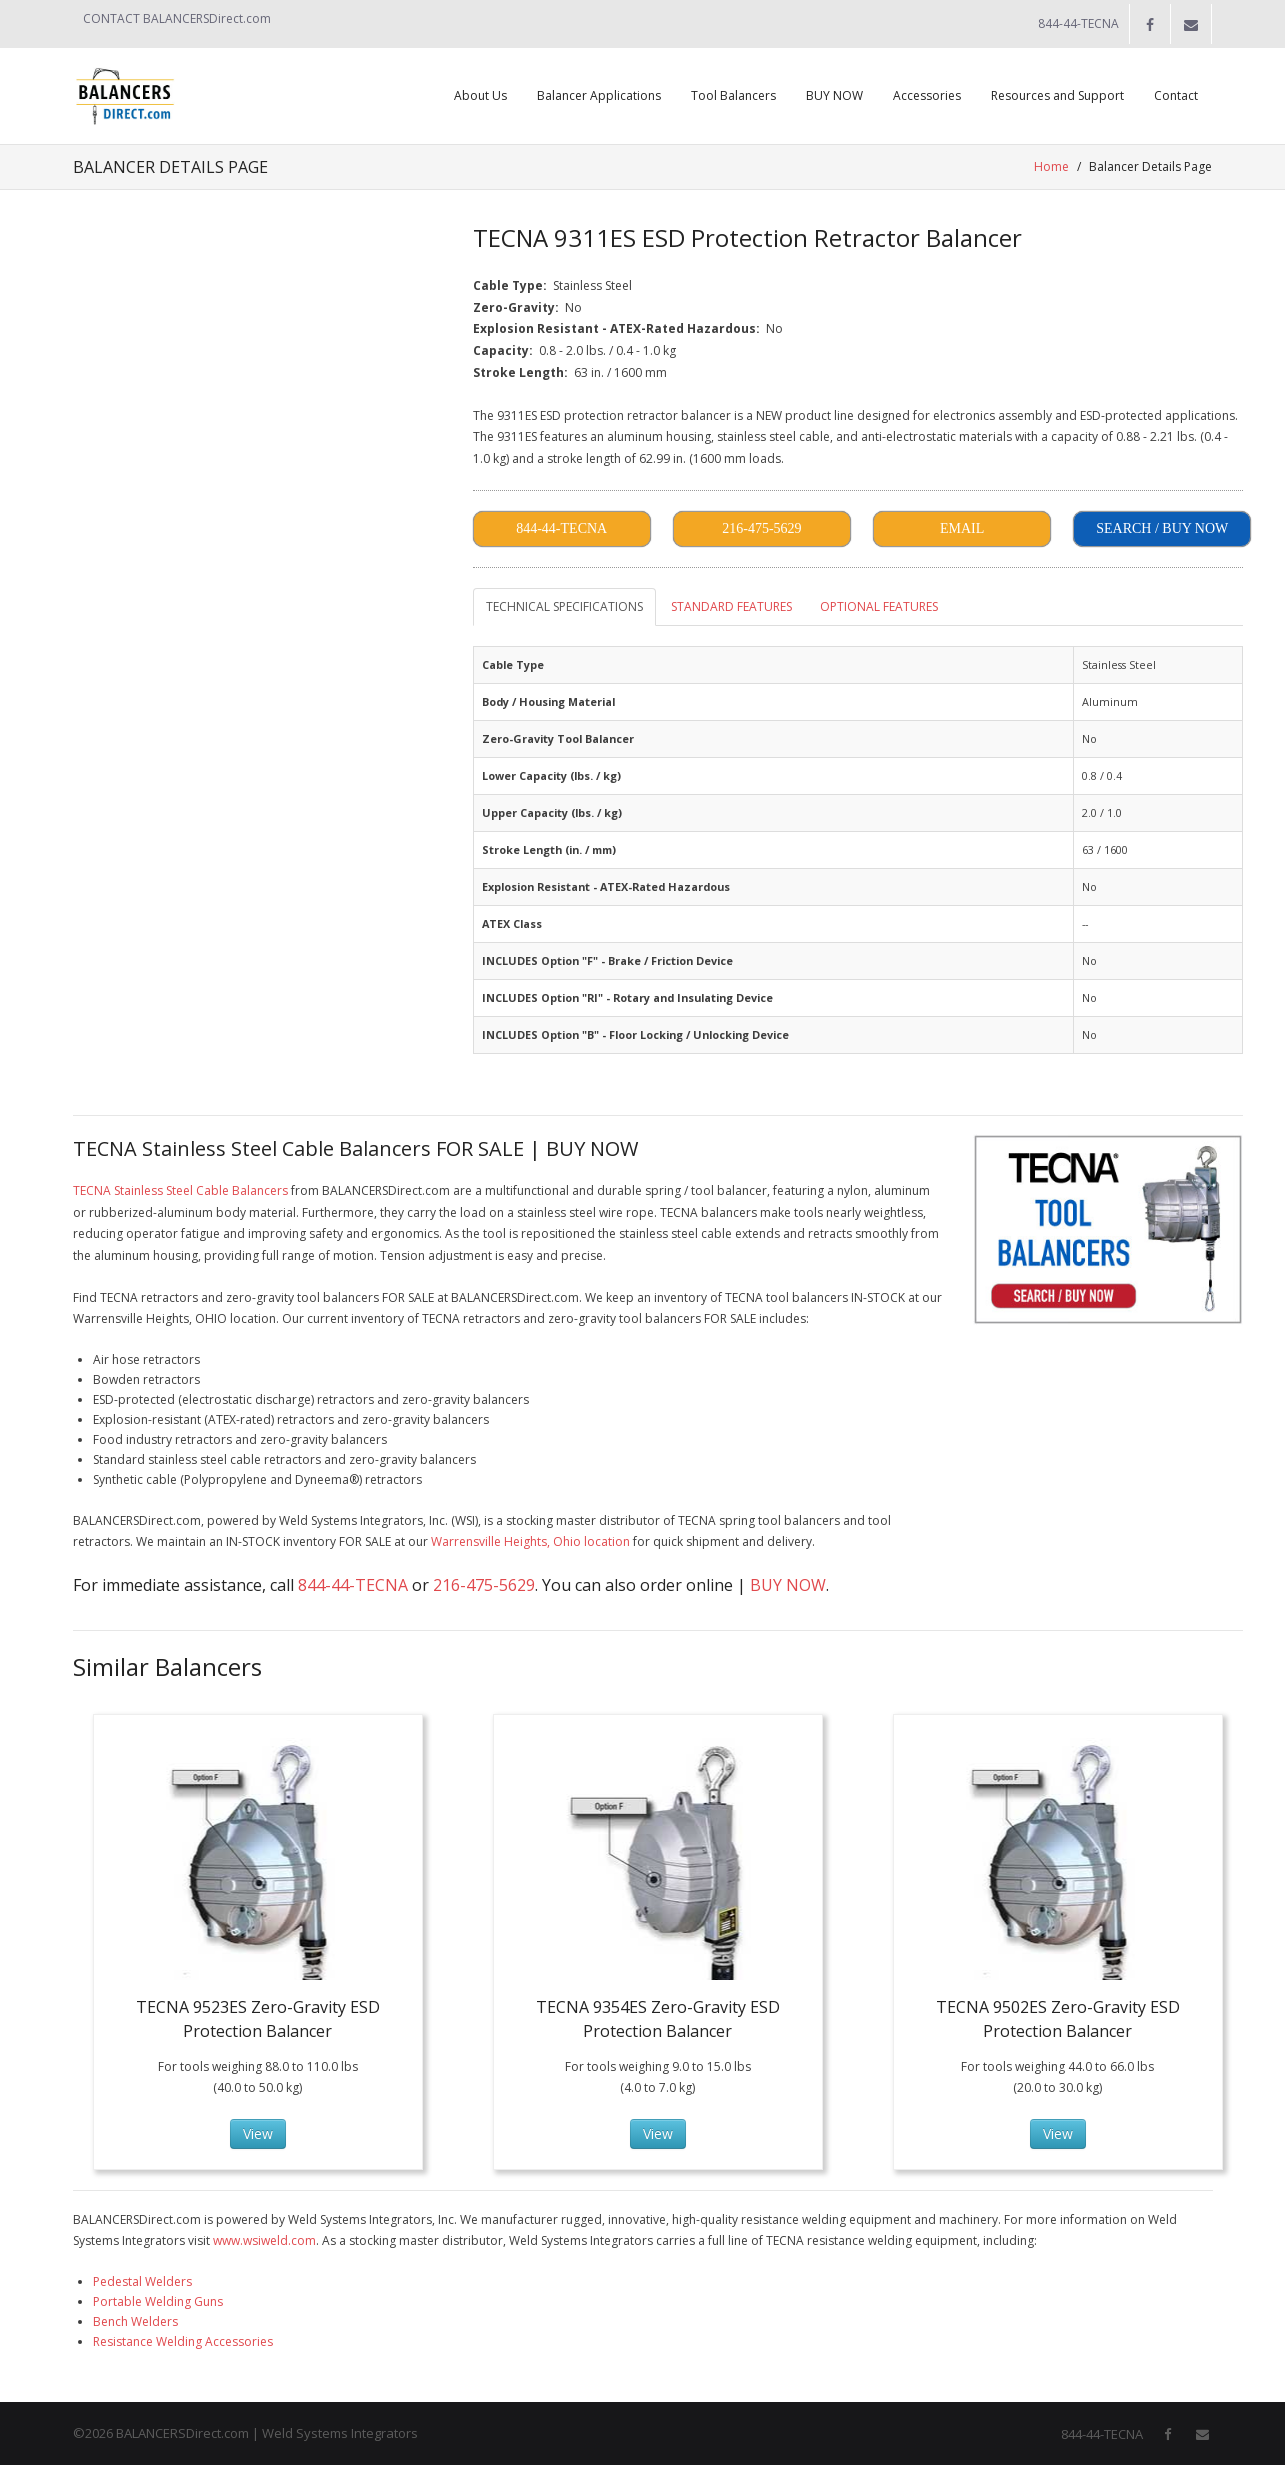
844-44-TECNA (353, 1585)
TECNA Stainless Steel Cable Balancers (180, 1190)
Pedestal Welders (142, 2281)
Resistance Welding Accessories (183, 2341)
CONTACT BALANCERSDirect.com (177, 18)
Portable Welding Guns (158, 2301)
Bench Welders (135, 2321)
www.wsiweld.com (264, 2240)
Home (1052, 166)
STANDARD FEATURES (731, 606)
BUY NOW (788, 1585)
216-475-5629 (484, 1585)
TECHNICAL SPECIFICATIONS (564, 606)
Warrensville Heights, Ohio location (530, 1541)
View (258, 2133)
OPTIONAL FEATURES (879, 606)
